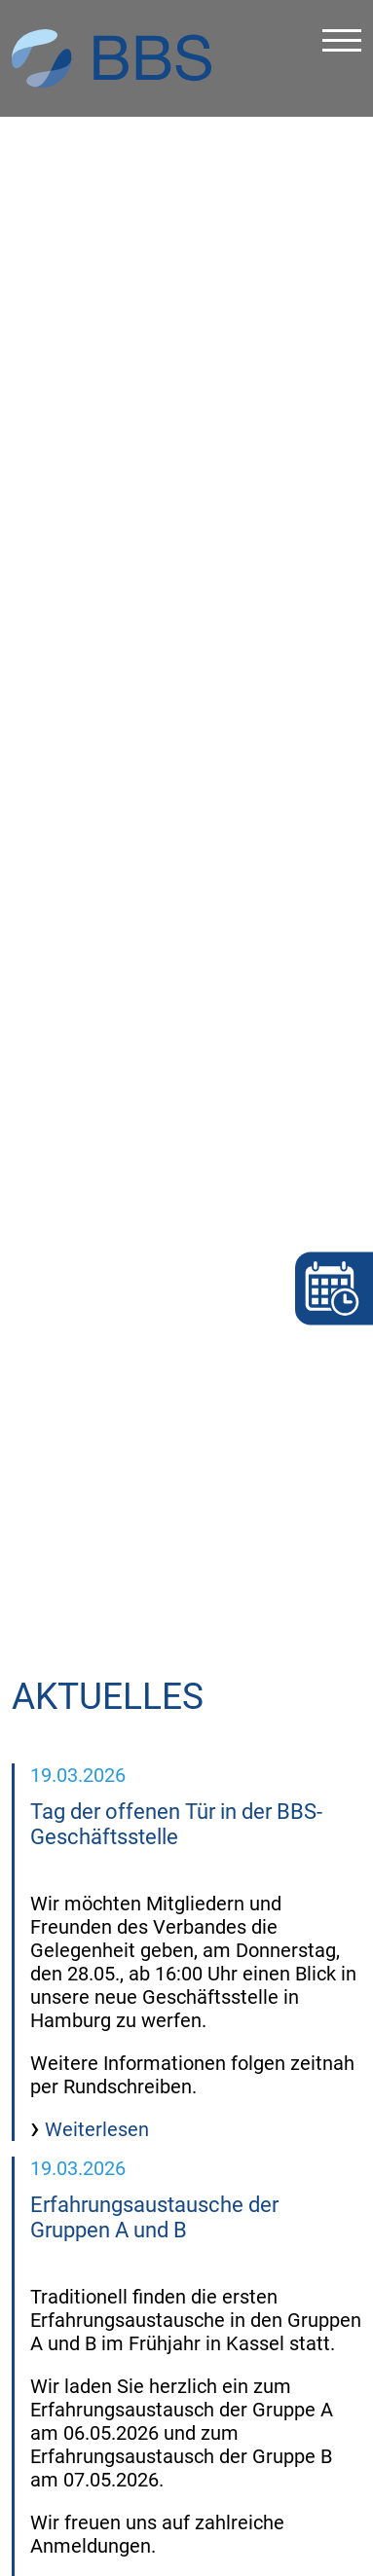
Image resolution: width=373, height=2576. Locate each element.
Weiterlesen (94, 2051)
